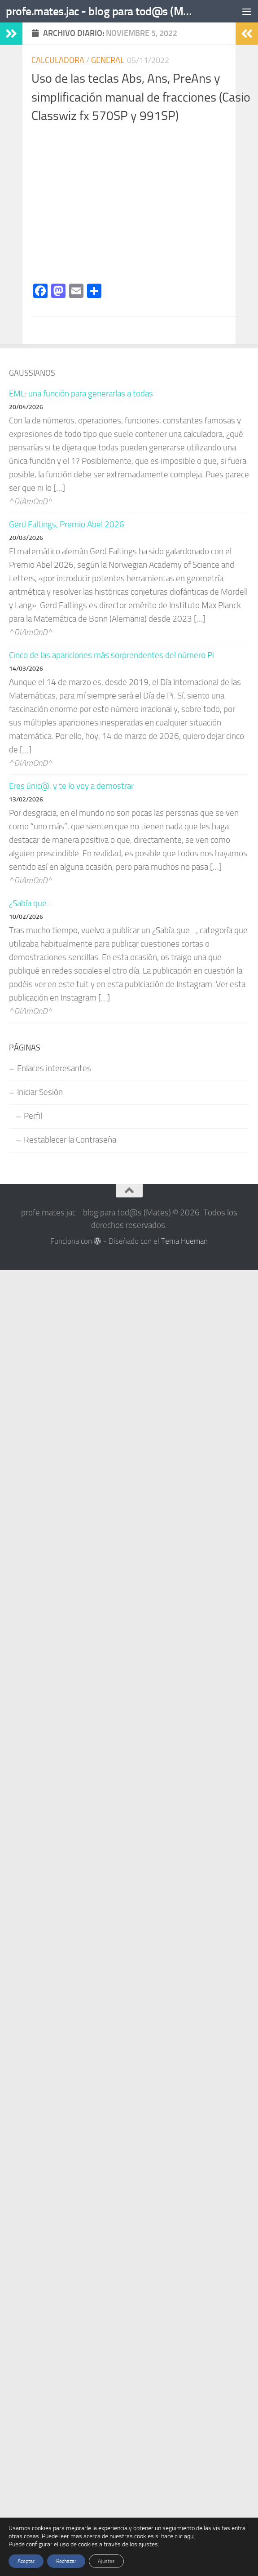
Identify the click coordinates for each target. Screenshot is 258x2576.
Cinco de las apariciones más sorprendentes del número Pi (111, 655)
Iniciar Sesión (40, 1092)
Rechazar (66, 2561)
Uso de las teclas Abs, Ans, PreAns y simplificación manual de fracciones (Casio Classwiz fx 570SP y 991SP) (140, 97)
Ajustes (106, 2561)
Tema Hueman (184, 1241)
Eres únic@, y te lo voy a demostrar (71, 786)
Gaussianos (32, 373)
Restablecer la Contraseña (70, 1140)
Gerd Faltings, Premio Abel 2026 (66, 524)
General (107, 60)
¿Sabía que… (31, 903)
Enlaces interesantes (54, 1068)
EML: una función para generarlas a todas (81, 394)
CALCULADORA (57, 60)
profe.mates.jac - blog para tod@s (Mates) (99, 11)
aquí (189, 2536)
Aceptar (26, 2561)
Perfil (33, 1116)
